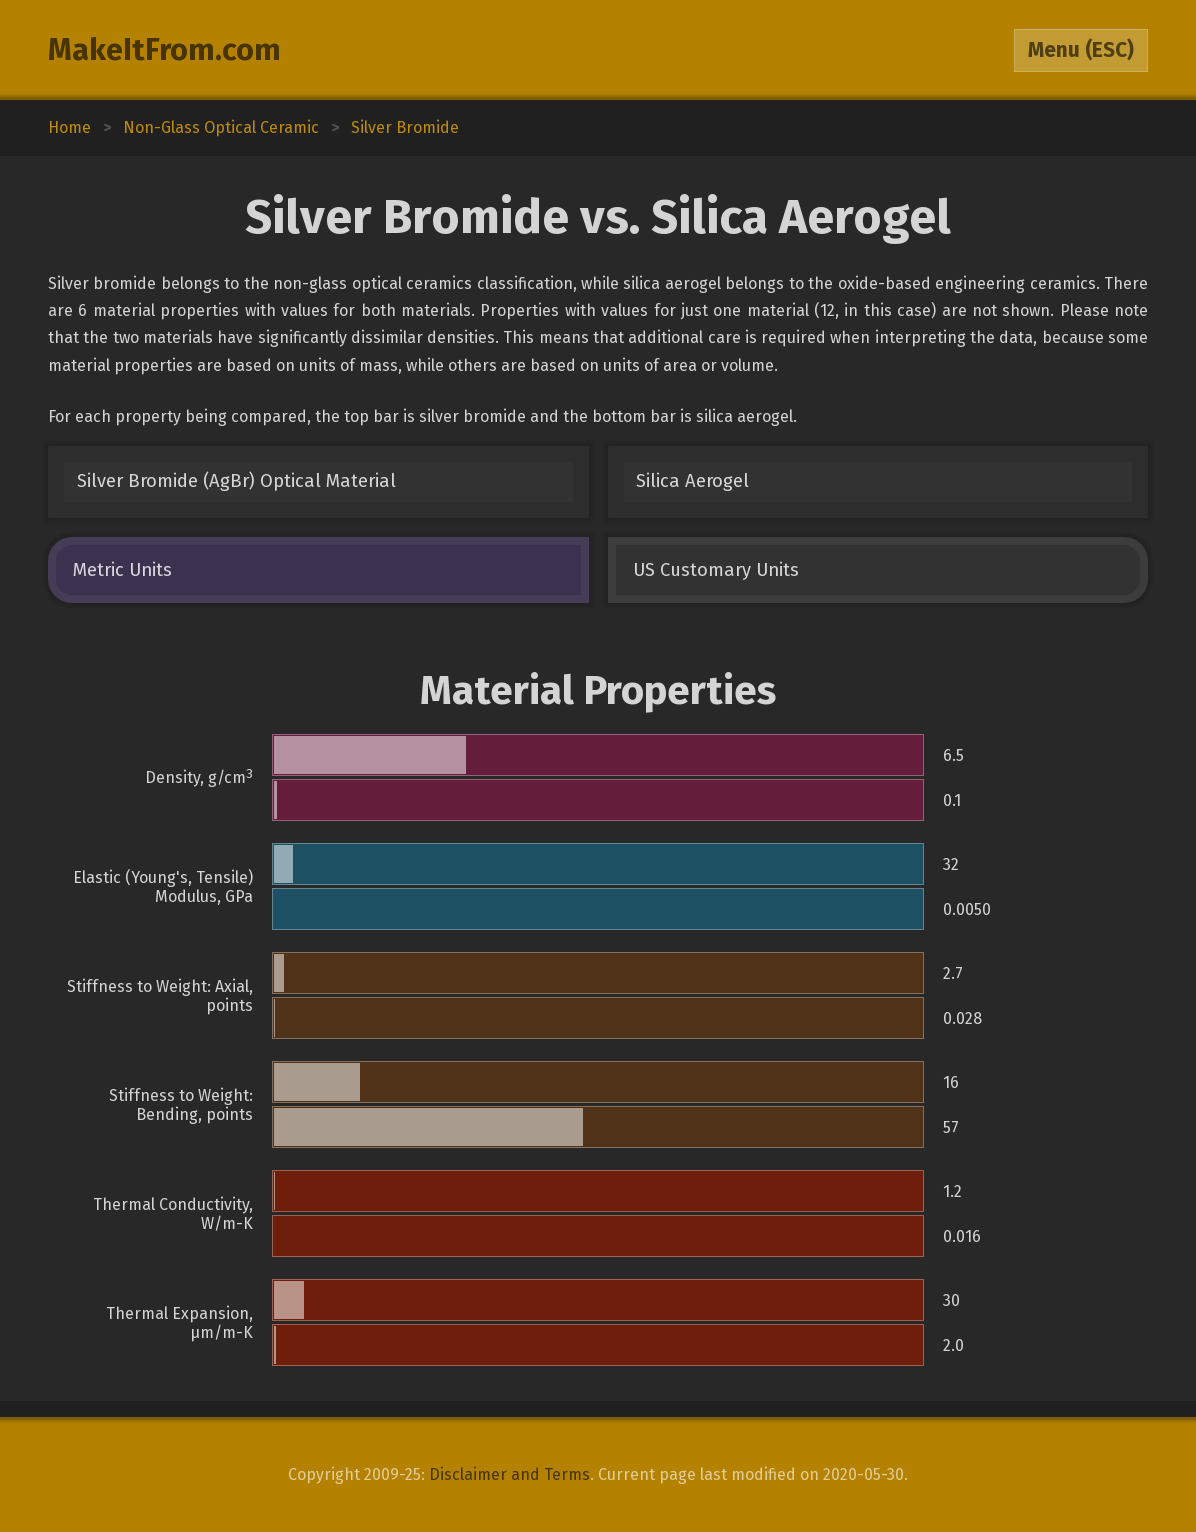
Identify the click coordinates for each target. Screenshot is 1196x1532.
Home (69, 127)
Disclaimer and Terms (509, 1474)
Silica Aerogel (692, 481)
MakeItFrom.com (164, 50)
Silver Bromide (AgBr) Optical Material (236, 481)
